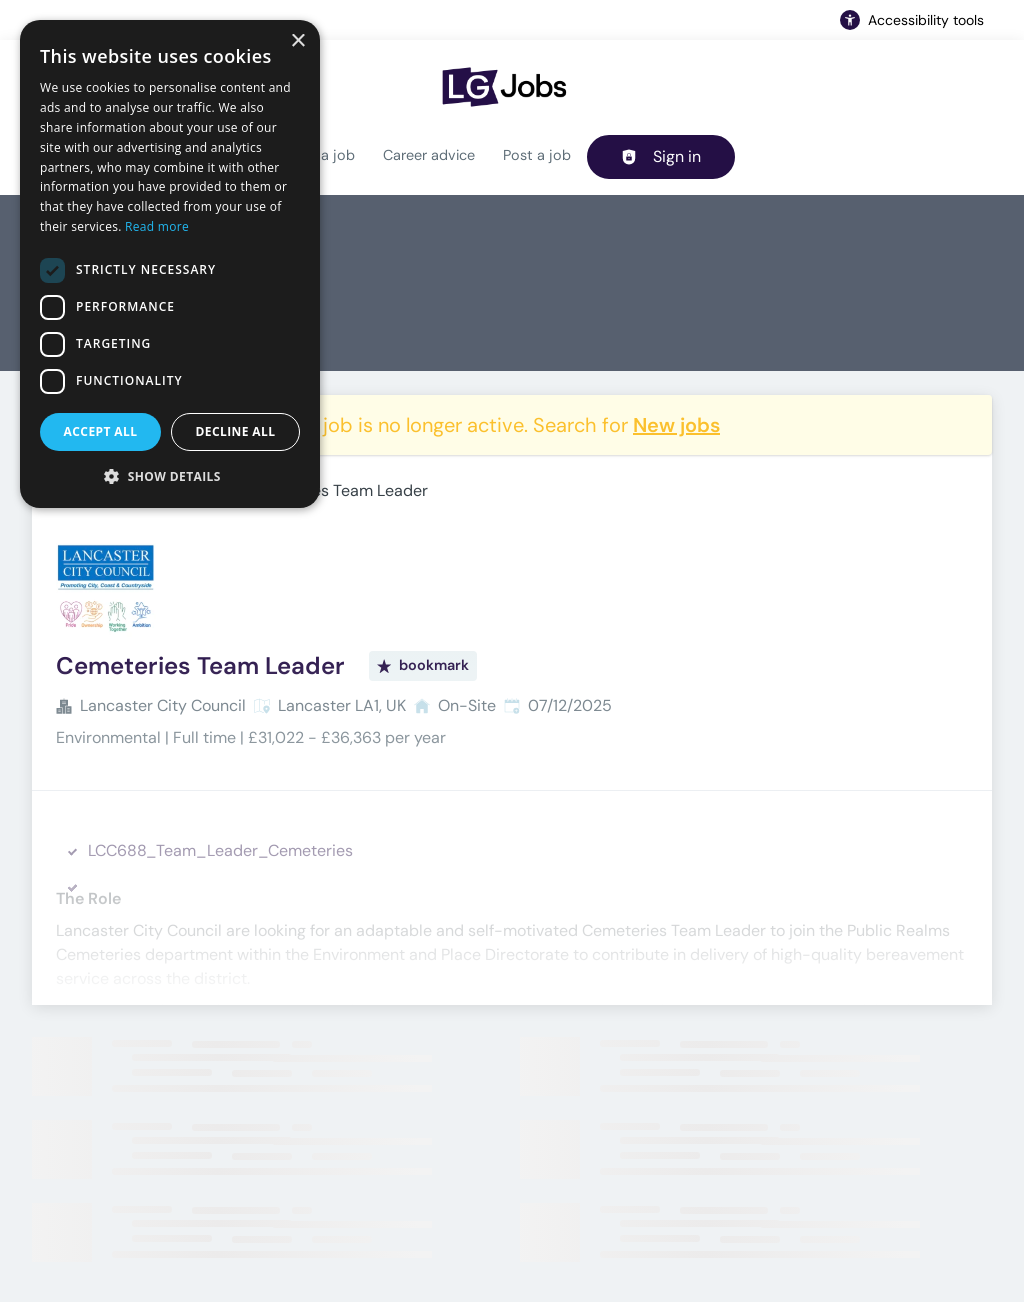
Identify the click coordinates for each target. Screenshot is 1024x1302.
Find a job (322, 155)
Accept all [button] (101, 431)
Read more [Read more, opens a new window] (157, 226)
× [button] (297, 41)
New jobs (676, 425)
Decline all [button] (236, 431)
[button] (170, 476)
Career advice (429, 155)
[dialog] (170, 264)
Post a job (537, 155)
